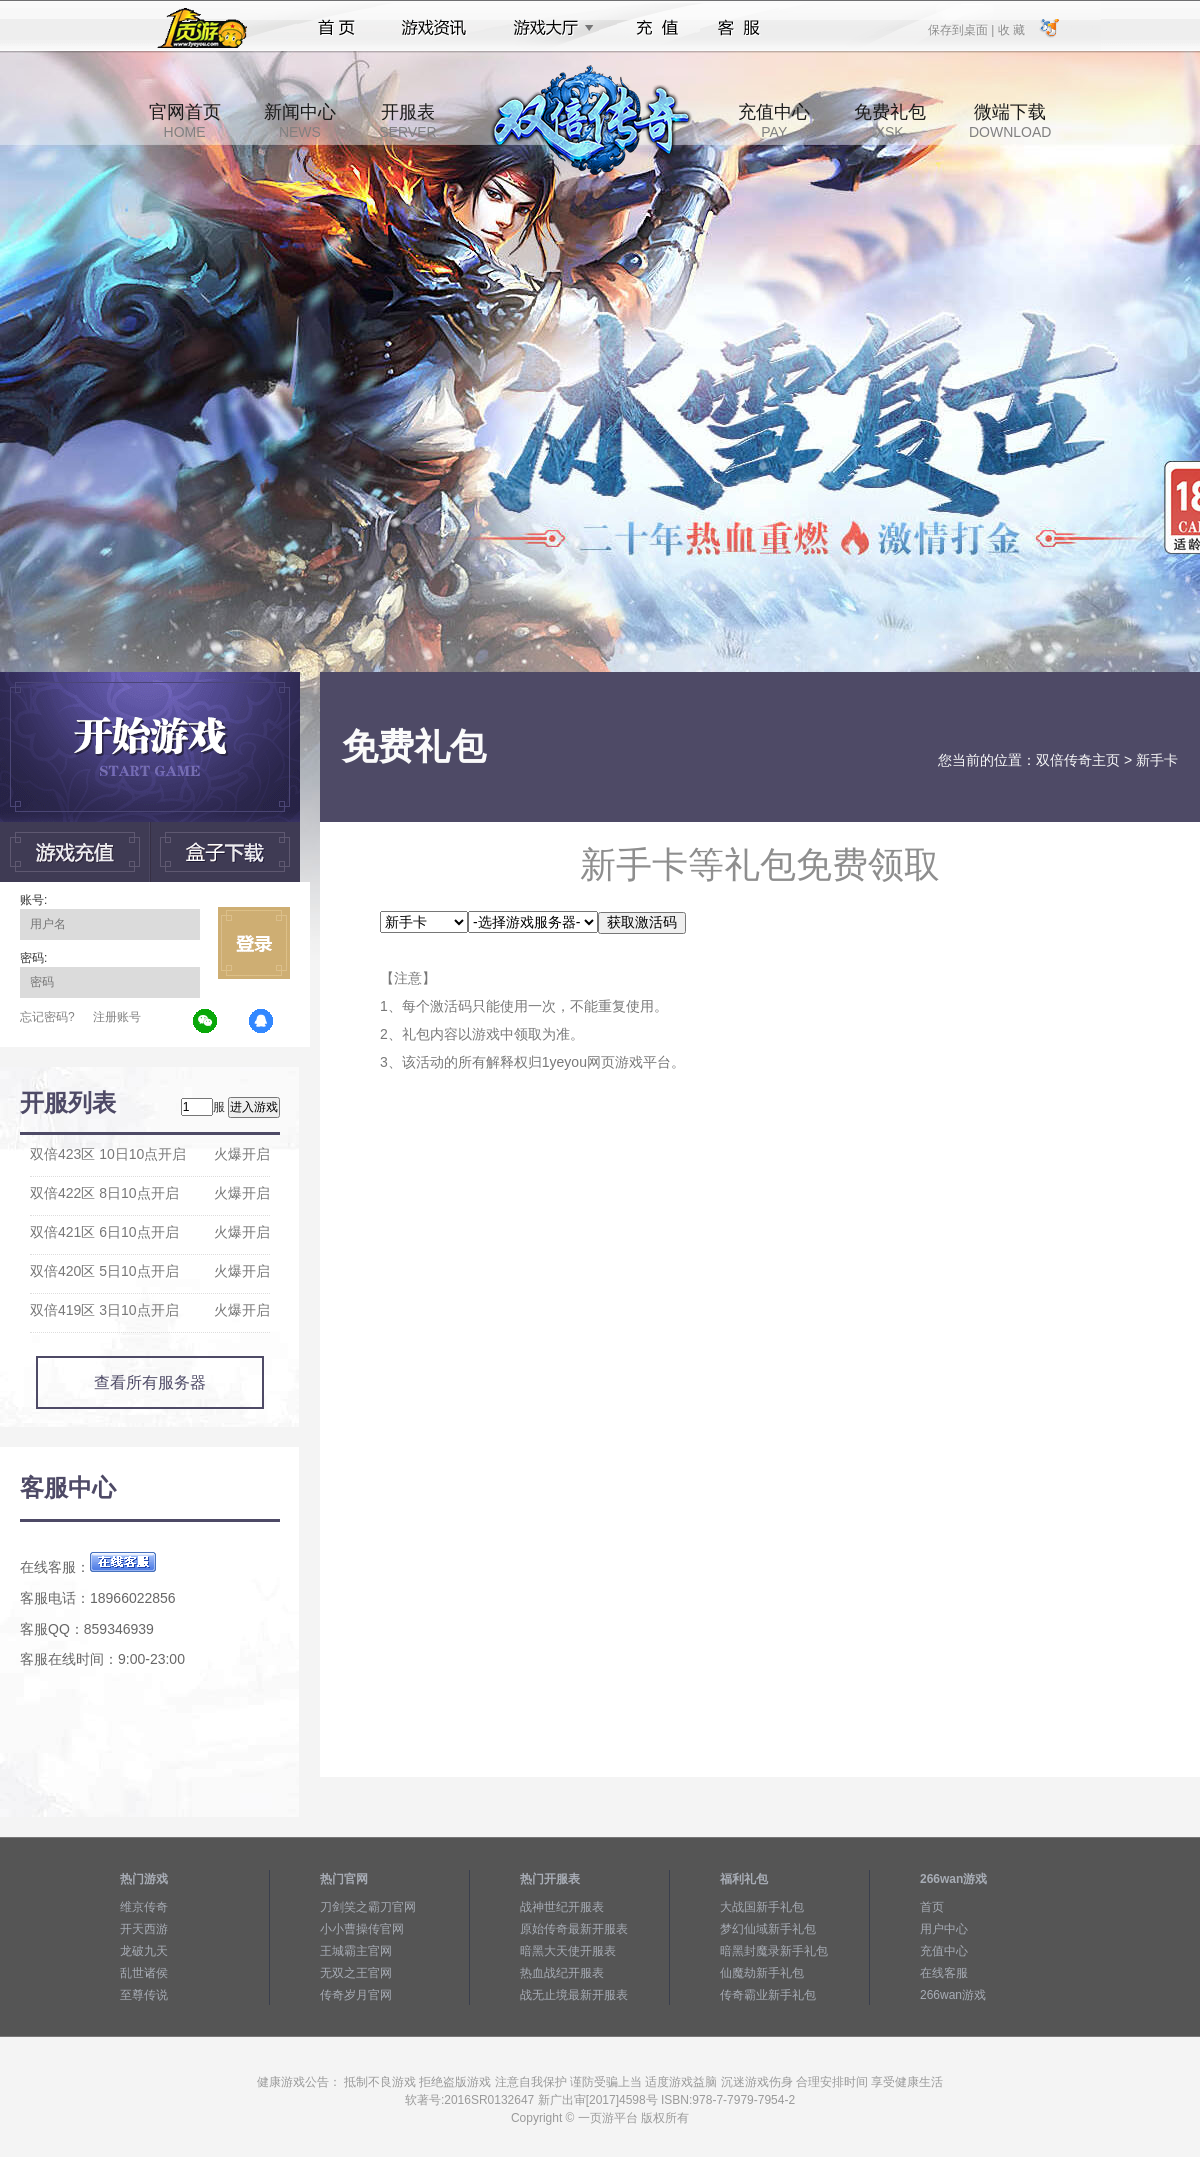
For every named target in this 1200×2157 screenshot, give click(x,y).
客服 (739, 28)
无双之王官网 (356, 1973)
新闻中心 (300, 121)
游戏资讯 (434, 28)
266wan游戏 (953, 1995)
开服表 (407, 121)
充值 (656, 28)
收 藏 (1010, 29)
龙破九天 (144, 1951)
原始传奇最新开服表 (574, 1929)
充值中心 (774, 121)
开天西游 (144, 1929)
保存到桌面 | (962, 29)
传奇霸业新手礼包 (768, 1995)
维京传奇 (144, 1907)
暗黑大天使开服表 (568, 1951)
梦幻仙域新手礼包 (768, 1929)
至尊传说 (144, 1995)
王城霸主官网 (356, 1951)
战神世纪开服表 (562, 1907)
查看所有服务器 (150, 1382)
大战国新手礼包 (762, 1907)
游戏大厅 (548, 28)
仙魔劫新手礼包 (762, 1973)
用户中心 (944, 1929)
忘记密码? (47, 1017)
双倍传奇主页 (1078, 760)
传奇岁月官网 (356, 1995)
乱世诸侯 (144, 1973)
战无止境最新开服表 (574, 1995)
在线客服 (944, 1973)
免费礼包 (890, 121)
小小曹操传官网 (362, 1929)
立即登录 (254, 943)
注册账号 (117, 1017)
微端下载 (1010, 121)
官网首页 (185, 121)
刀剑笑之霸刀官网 (368, 1907)
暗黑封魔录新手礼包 (774, 1951)
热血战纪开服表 (562, 1973)
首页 (336, 28)
